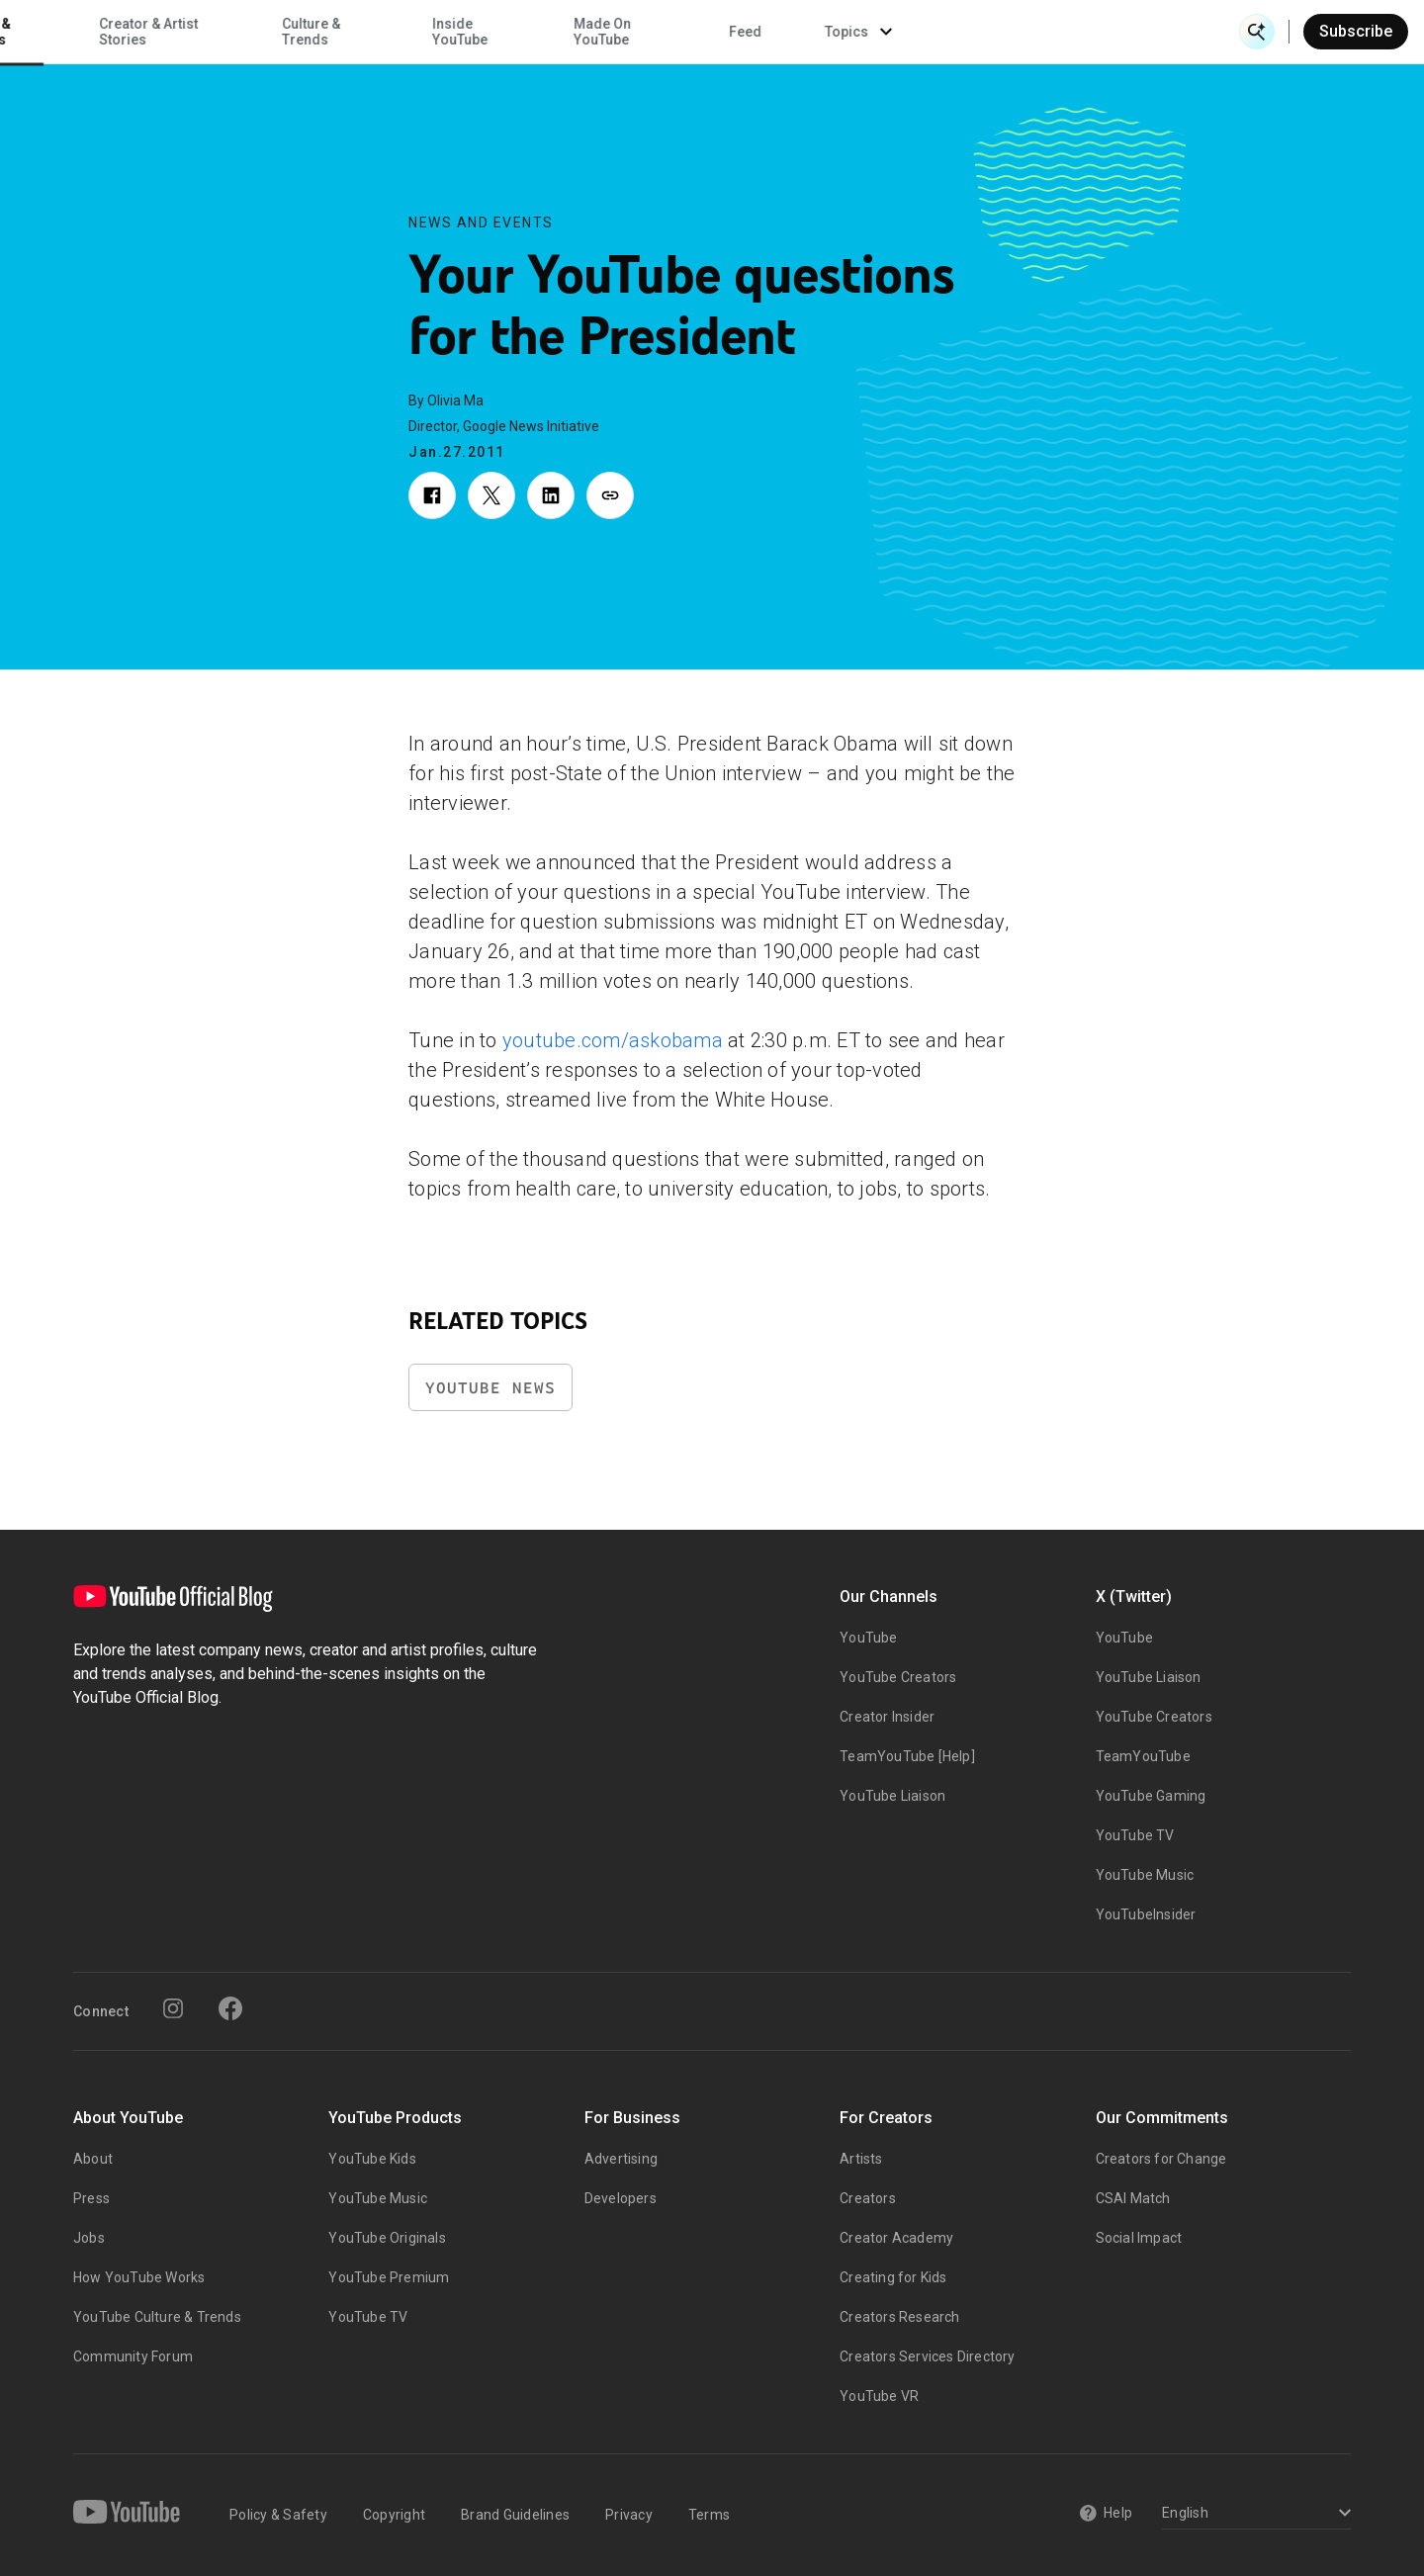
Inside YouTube (770, 31)
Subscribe (1355, 31)
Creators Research (899, 2317)
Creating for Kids (893, 2277)
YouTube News (490, 1387)
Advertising (621, 2159)
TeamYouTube (1143, 1756)
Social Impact (1139, 2238)
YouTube (868, 1637)
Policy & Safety (278, 2515)
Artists (861, 2159)
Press (91, 2198)
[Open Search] (1257, 31)
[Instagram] (173, 2008)
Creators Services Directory (927, 2356)
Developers (620, 2198)
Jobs (89, 2238)
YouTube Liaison (892, 1796)
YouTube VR (879, 2396)
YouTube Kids (371, 2159)
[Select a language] (1253, 2514)
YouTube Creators (898, 1677)
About (93, 2159)
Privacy (629, 2515)
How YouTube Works (139, 2277)
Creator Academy (896, 2238)
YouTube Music (1145, 1875)
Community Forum (133, 2356)
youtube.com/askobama (612, 1040)
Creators (868, 2198)
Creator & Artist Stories (457, 31)
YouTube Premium (388, 2277)
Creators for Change (1161, 2159)
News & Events (296, 31)
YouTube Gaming (1151, 1796)
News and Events (481, 222)
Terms (709, 2515)
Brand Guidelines (515, 2515)
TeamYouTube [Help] (907, 1756)
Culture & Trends (620, 31)
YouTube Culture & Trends (157, 2317)
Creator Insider (887, 1717)
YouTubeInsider (1146, 1914)
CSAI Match (1133, 2198)
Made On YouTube (911, 31)
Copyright (394, 2515)
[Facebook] (230, 2008)
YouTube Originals (386, 2238)
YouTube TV (1135, 1835)
